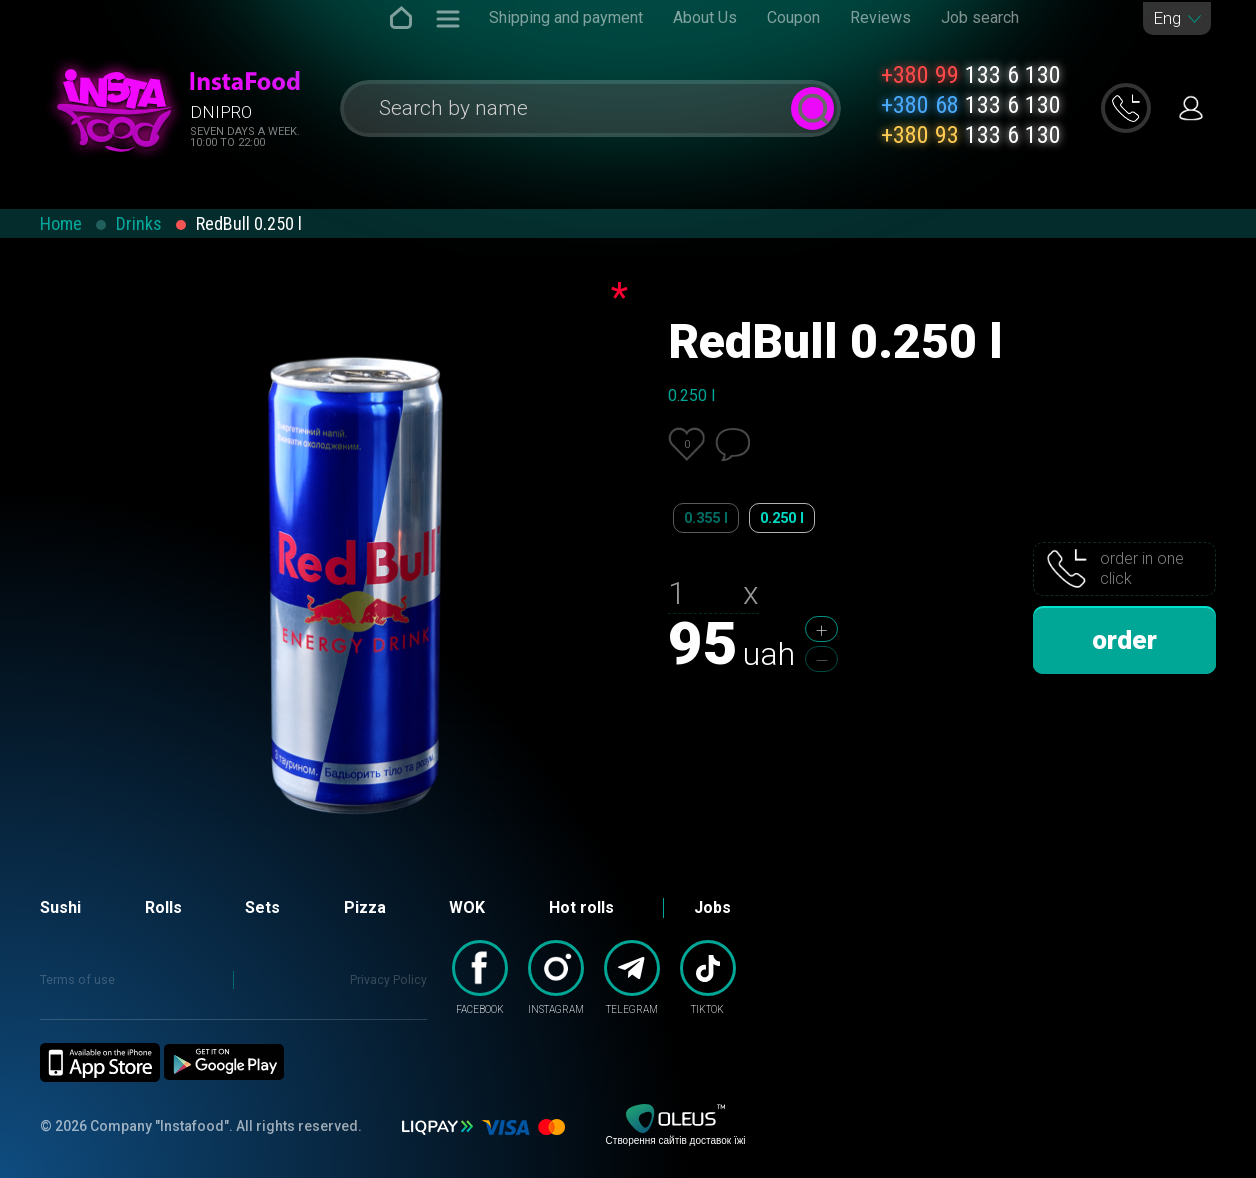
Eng (1167, 18)
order (1124, 640)
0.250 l (782, 518)
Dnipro (221, 112)
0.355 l (706, 518)
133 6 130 (971, 75)
